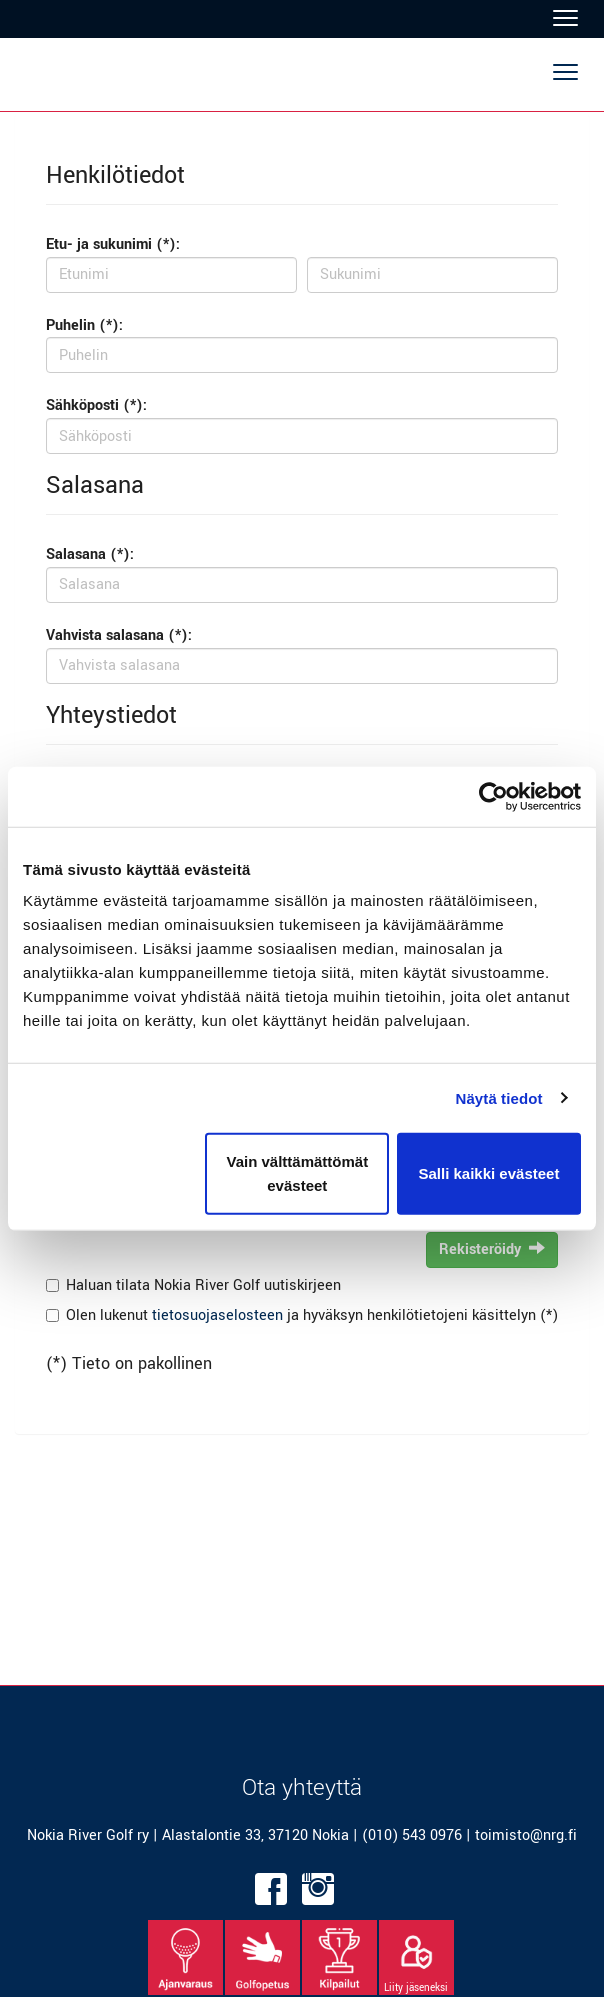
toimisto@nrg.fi (526, 1835)
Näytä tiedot (499, 1097)
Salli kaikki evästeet (488, 1173)
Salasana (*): (90, 554)
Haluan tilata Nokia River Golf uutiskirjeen (203, 1285)
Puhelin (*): (84, 325)
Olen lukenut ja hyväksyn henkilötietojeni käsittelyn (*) (312, 1315)
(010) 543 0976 (412, 1835)
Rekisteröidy (492, 1249)
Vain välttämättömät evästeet (297, 1173)
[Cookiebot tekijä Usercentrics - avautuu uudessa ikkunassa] (493, 796)
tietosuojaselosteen (217, 1315)
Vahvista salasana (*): (119, 635)
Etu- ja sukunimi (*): (113, 244)
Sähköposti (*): (96, 405)
